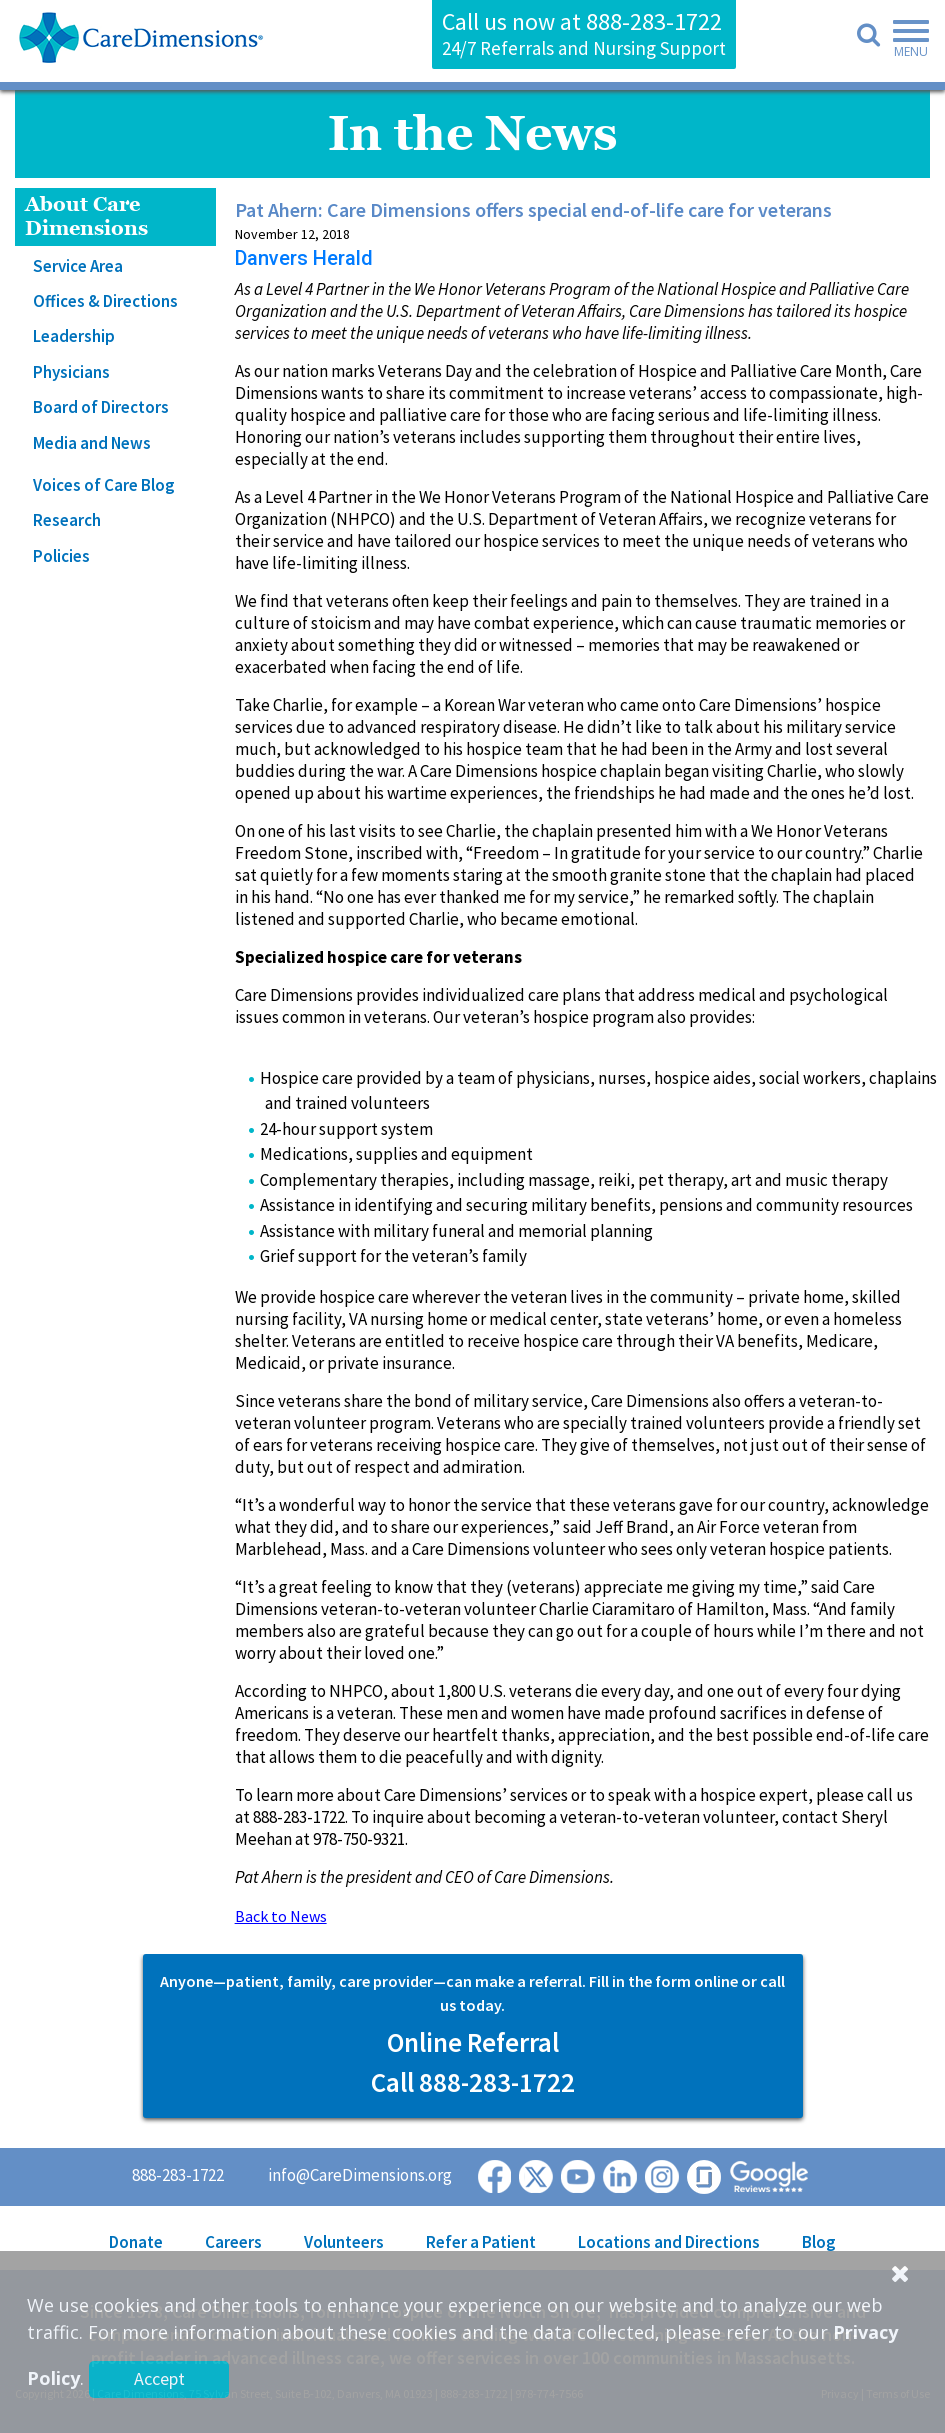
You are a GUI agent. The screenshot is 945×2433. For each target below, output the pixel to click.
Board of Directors (101, 407)
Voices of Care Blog (104, 485)
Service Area (78, 266)
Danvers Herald (304, 258)
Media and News (92, 443)
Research (67, 520)
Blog (819, 2242)
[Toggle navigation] (905, 42)
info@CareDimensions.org (360, 2175)
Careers (233, 2242)
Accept (159, 2378)
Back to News (281, 1916)
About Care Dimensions (86, 216)
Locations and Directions (669, 2242)
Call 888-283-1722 (473, 2082)
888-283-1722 (654, 21)
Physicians (71, 372)
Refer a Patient (481, 2242)
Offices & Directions (105, 301)
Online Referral (473, 2042)
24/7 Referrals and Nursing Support (584, 48)
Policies (61, 556)
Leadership (74, 336)
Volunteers (344, 2242)
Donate (136, 2242)
